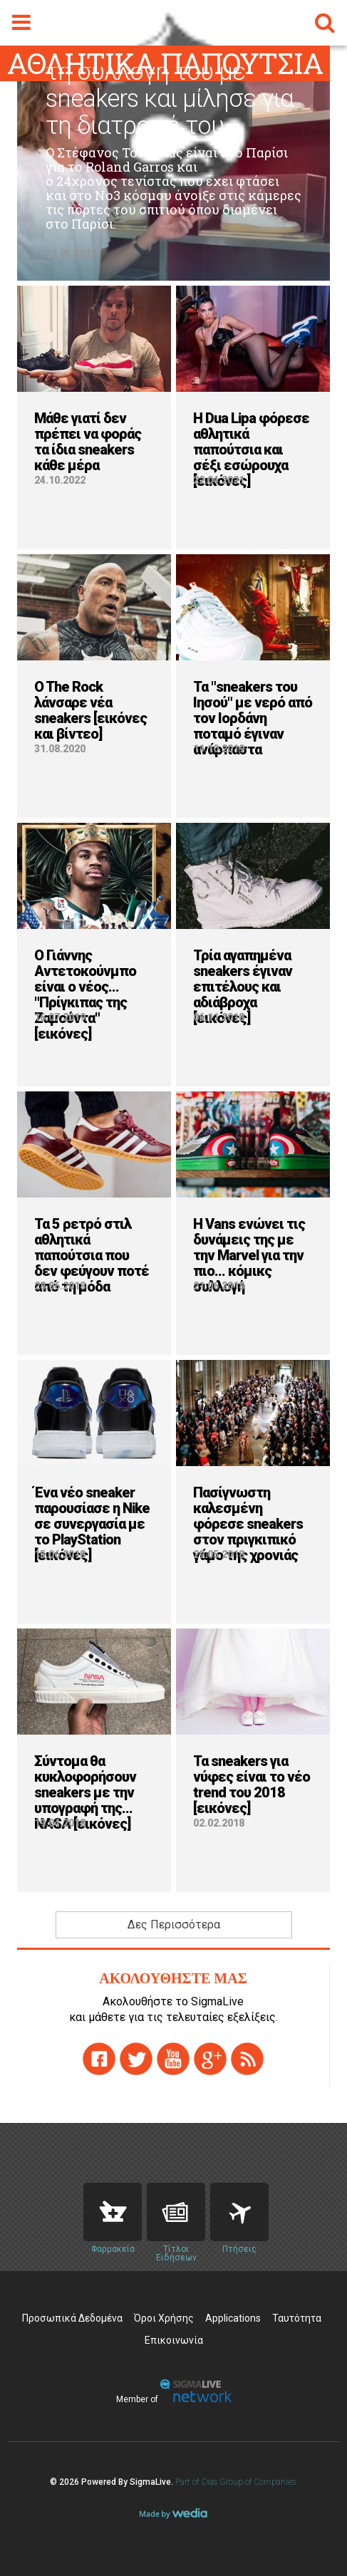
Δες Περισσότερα (174, 1924)
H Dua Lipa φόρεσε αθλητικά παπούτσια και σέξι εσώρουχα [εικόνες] (251, 449)
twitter (136, 2058)
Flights (239, 2212)
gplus (210, 2058)
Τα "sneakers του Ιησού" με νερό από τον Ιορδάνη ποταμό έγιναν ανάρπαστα (252, 718)
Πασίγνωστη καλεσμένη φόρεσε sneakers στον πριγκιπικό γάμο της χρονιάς (248, 1524)
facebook (99, 2058)
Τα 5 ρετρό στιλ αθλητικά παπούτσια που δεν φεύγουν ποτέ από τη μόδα (91, 1255)
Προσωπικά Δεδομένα (72, 2318)
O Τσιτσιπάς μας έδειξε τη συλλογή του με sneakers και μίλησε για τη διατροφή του (170, 85)
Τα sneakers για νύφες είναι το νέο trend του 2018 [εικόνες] (251, 1784)
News (176, 2212)
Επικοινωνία (174, 2340)
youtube (173, 2058)
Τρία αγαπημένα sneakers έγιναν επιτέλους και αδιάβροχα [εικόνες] (242, 987)
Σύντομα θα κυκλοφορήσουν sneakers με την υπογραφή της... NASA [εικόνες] (85, 1792)
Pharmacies (112, 2212)
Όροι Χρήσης (164, 2318)
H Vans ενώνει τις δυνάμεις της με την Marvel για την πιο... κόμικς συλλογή (249, 1255)
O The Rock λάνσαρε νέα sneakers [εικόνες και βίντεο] (90, 710)
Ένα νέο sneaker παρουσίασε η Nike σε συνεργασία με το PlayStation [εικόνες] (92, 1524)
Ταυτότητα (296, 2318)
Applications (233, 2318)
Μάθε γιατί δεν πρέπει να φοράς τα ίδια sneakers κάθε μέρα (87, 442)
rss (247, 2058)
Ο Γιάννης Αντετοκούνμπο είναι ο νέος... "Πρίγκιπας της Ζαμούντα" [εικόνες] (85, 994)
